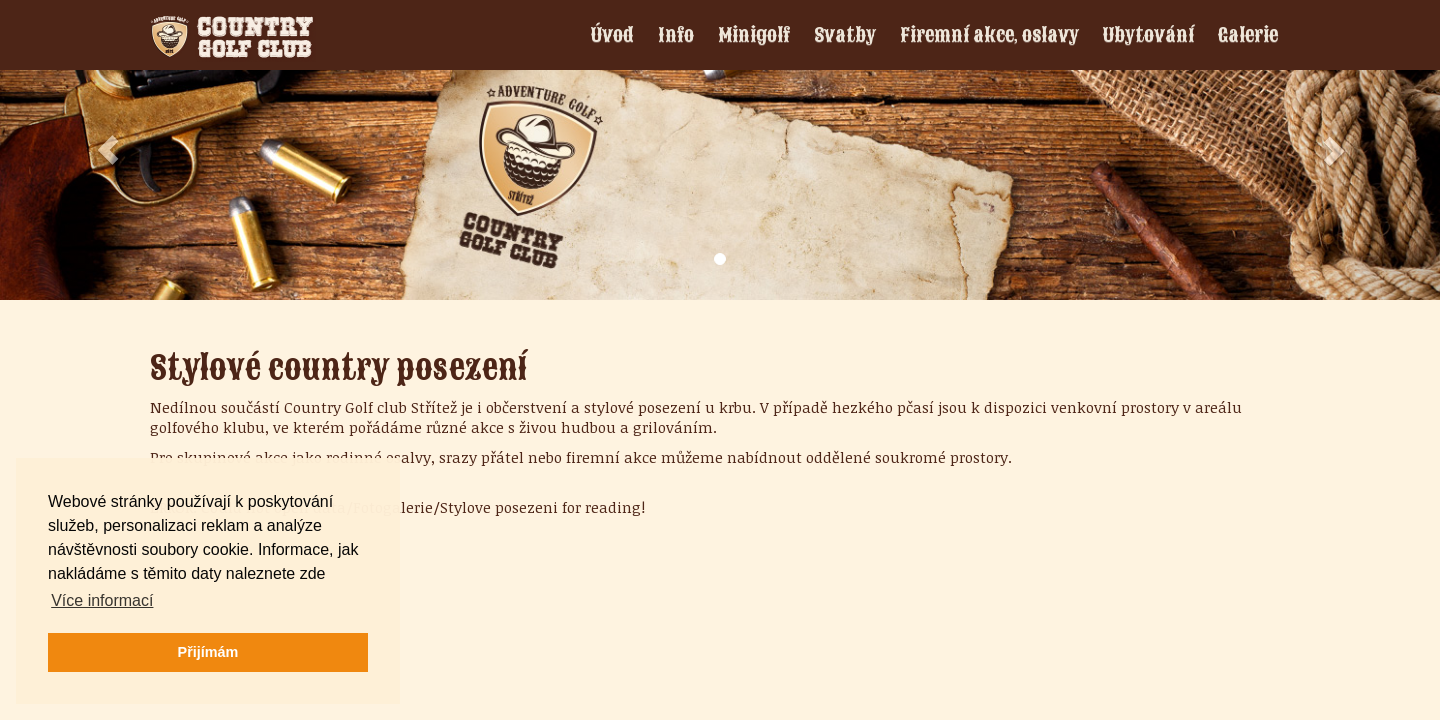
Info (676, 34)
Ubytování (1148, 34)
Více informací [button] (102, 600)
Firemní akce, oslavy (989, 34)
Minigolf (754, 34)
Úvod (612, 34)
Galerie (1248, 34)
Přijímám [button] (208, 652)
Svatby (845, 34)
